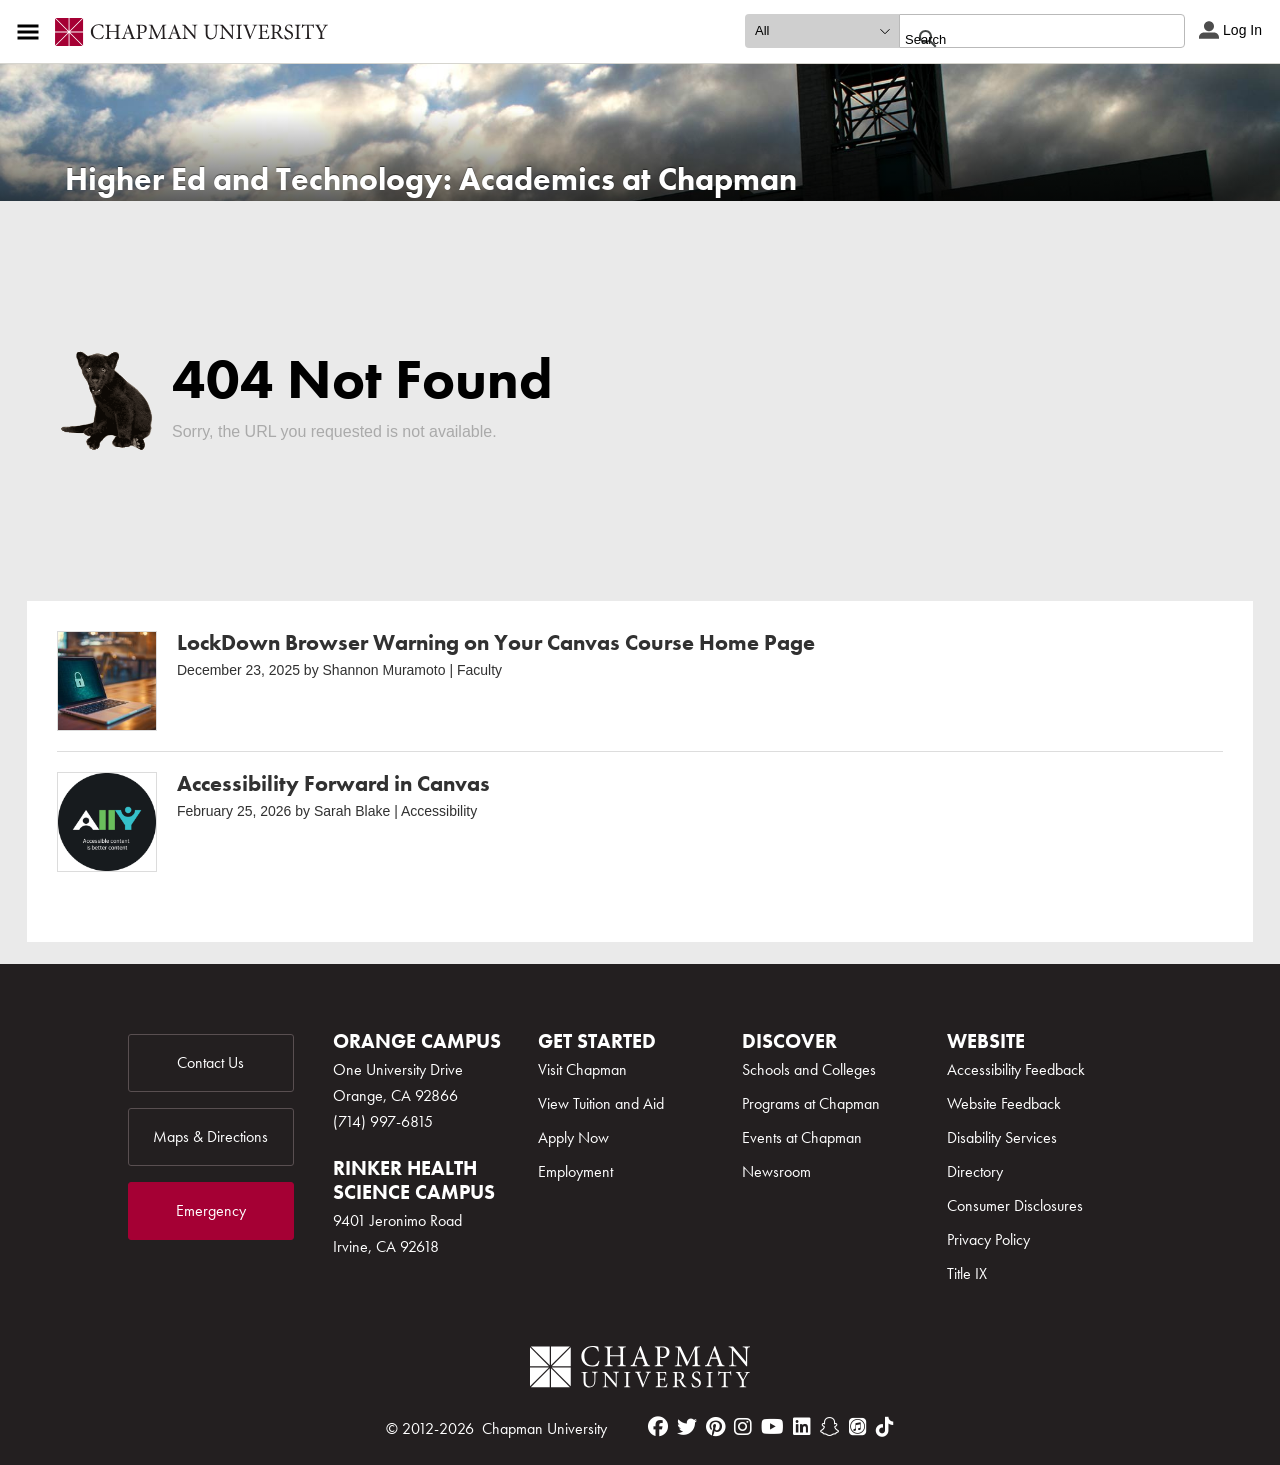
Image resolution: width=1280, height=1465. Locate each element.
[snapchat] (830, 1427)
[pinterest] (715, 1427)
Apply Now (573, 1137)
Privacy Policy (988, 1239)
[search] (1020, 39)
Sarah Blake (352, 811)
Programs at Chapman (811, 1103)
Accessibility (439, 811)
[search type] (822, 31)
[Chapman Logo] (640, 1370)
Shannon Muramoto (384, 670)
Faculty (479, 670)
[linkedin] (802, 1427)
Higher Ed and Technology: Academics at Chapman (431, 179)
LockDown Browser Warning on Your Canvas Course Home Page (496, 642)
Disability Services (1002, 1137)
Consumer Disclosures (1015, 1205)
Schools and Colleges (809, 1069)
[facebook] (658, 1427)
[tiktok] (885, 1427)
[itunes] (858, 1427)
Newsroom (776, 1171)
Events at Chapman (802, 1137)
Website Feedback (1004, 1103)
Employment (575, 1171)
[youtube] (772, 1427)
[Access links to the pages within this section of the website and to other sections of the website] (32, 32)
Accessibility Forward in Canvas (333, 783)
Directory (975, 1171)
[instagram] (743, 1427)
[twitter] (687, 1427)
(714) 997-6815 (383, 1121)
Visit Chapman (582, 1069)
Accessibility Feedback (1016, 1069)
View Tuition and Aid (601, 1103)
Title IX (967, 1273)
